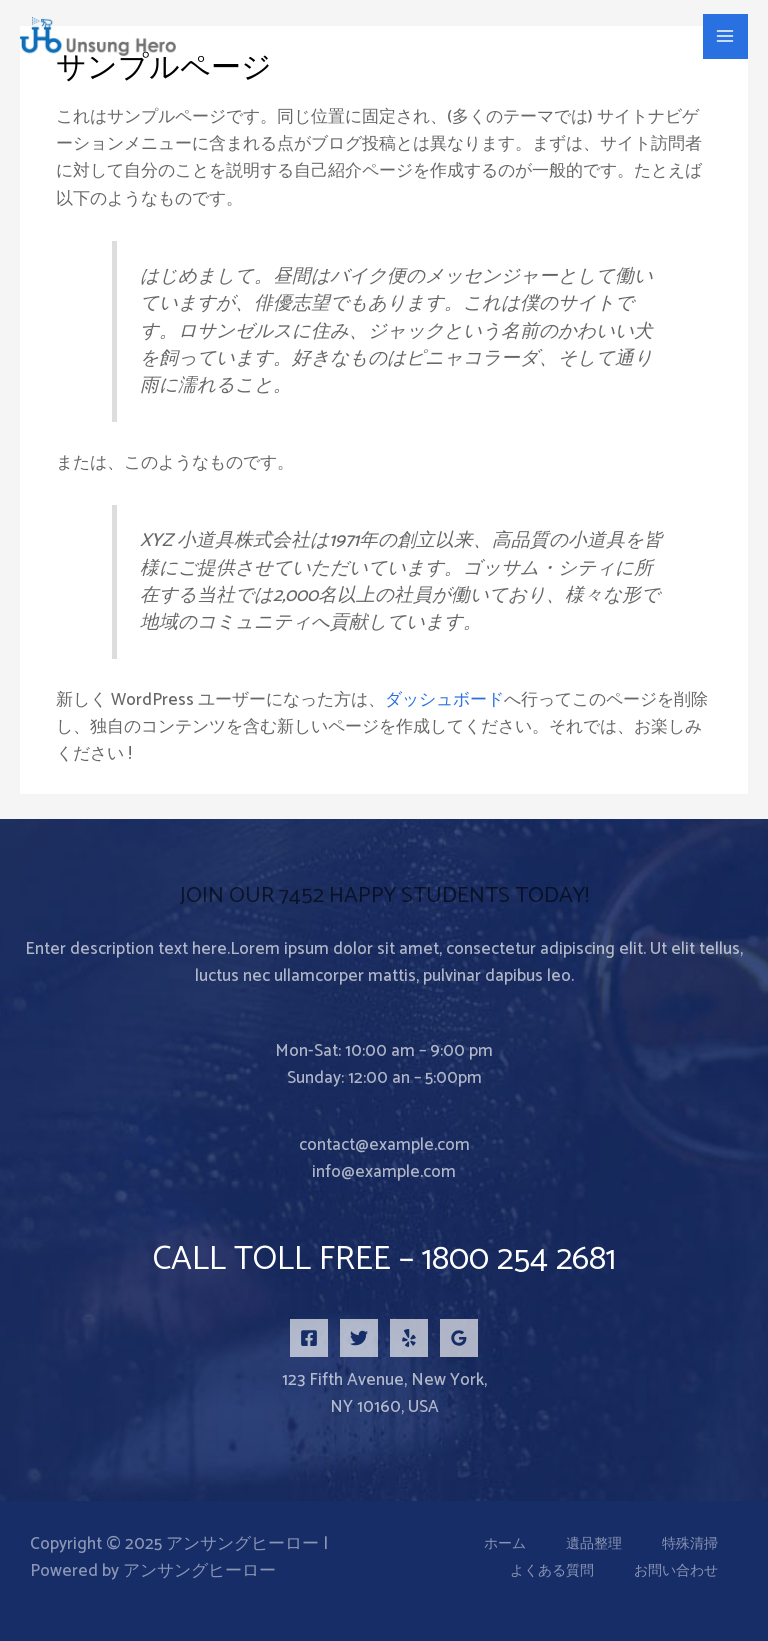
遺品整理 (594, 1544)
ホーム (505, 1544)
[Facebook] (309, 1338)
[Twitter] (359, 1338)
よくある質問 (552, 1571)
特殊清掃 (690, 1544)
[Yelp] (409, 1338)
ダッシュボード (444, 700)
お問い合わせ (676, 1571)
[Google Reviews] (459, 1338)
